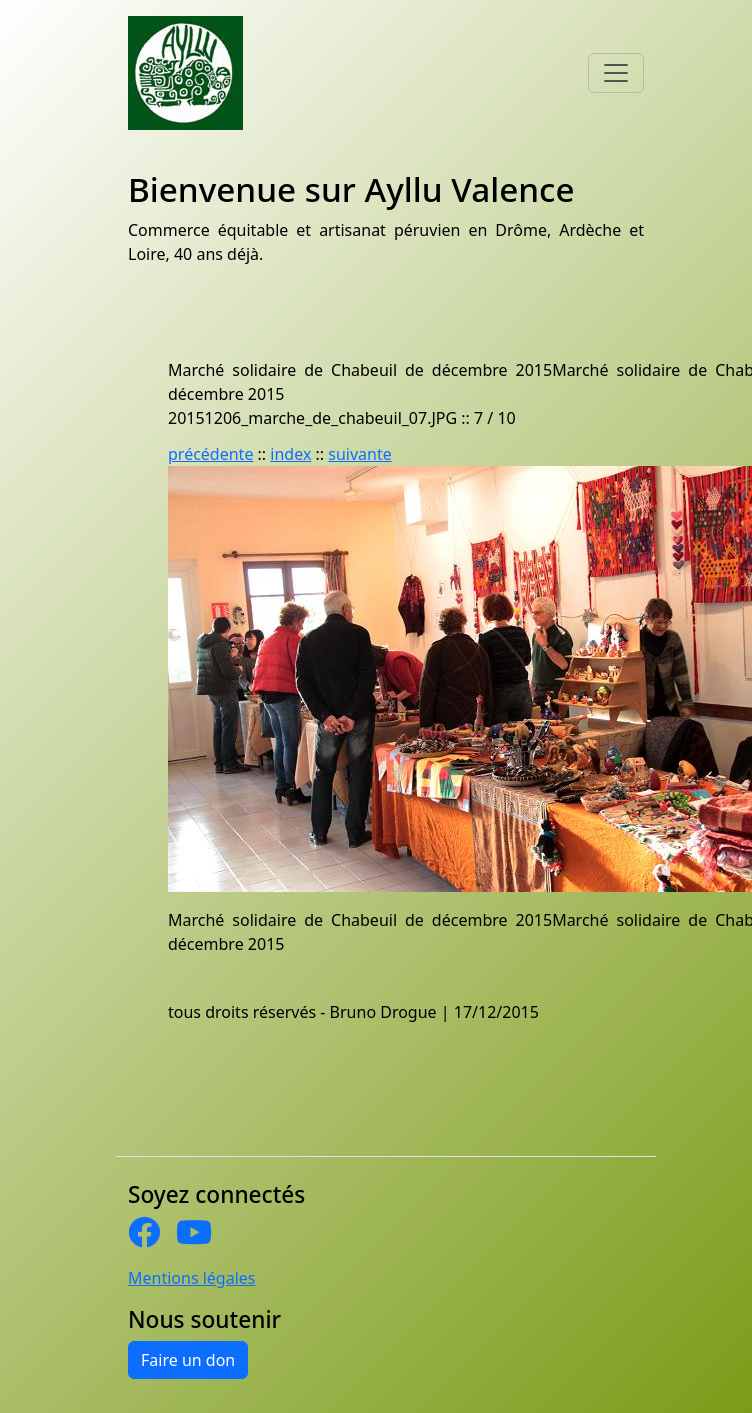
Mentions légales (192, 1278)
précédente (210, 454)
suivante (359, 454)
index (290, 454)
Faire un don (188, 1360)
